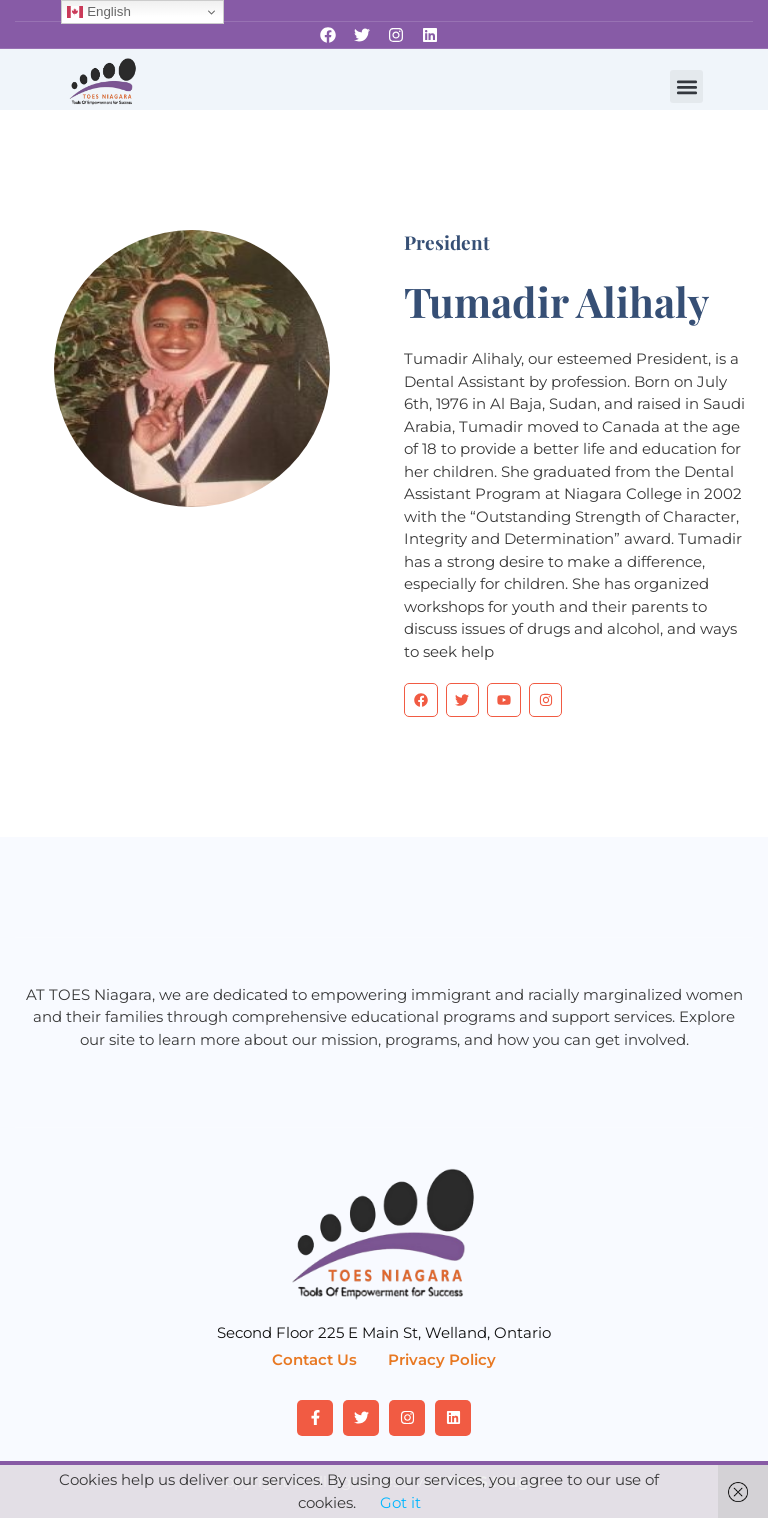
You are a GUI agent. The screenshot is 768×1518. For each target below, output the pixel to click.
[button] (686, 86)
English (98, 12)
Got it (400, 1502)
